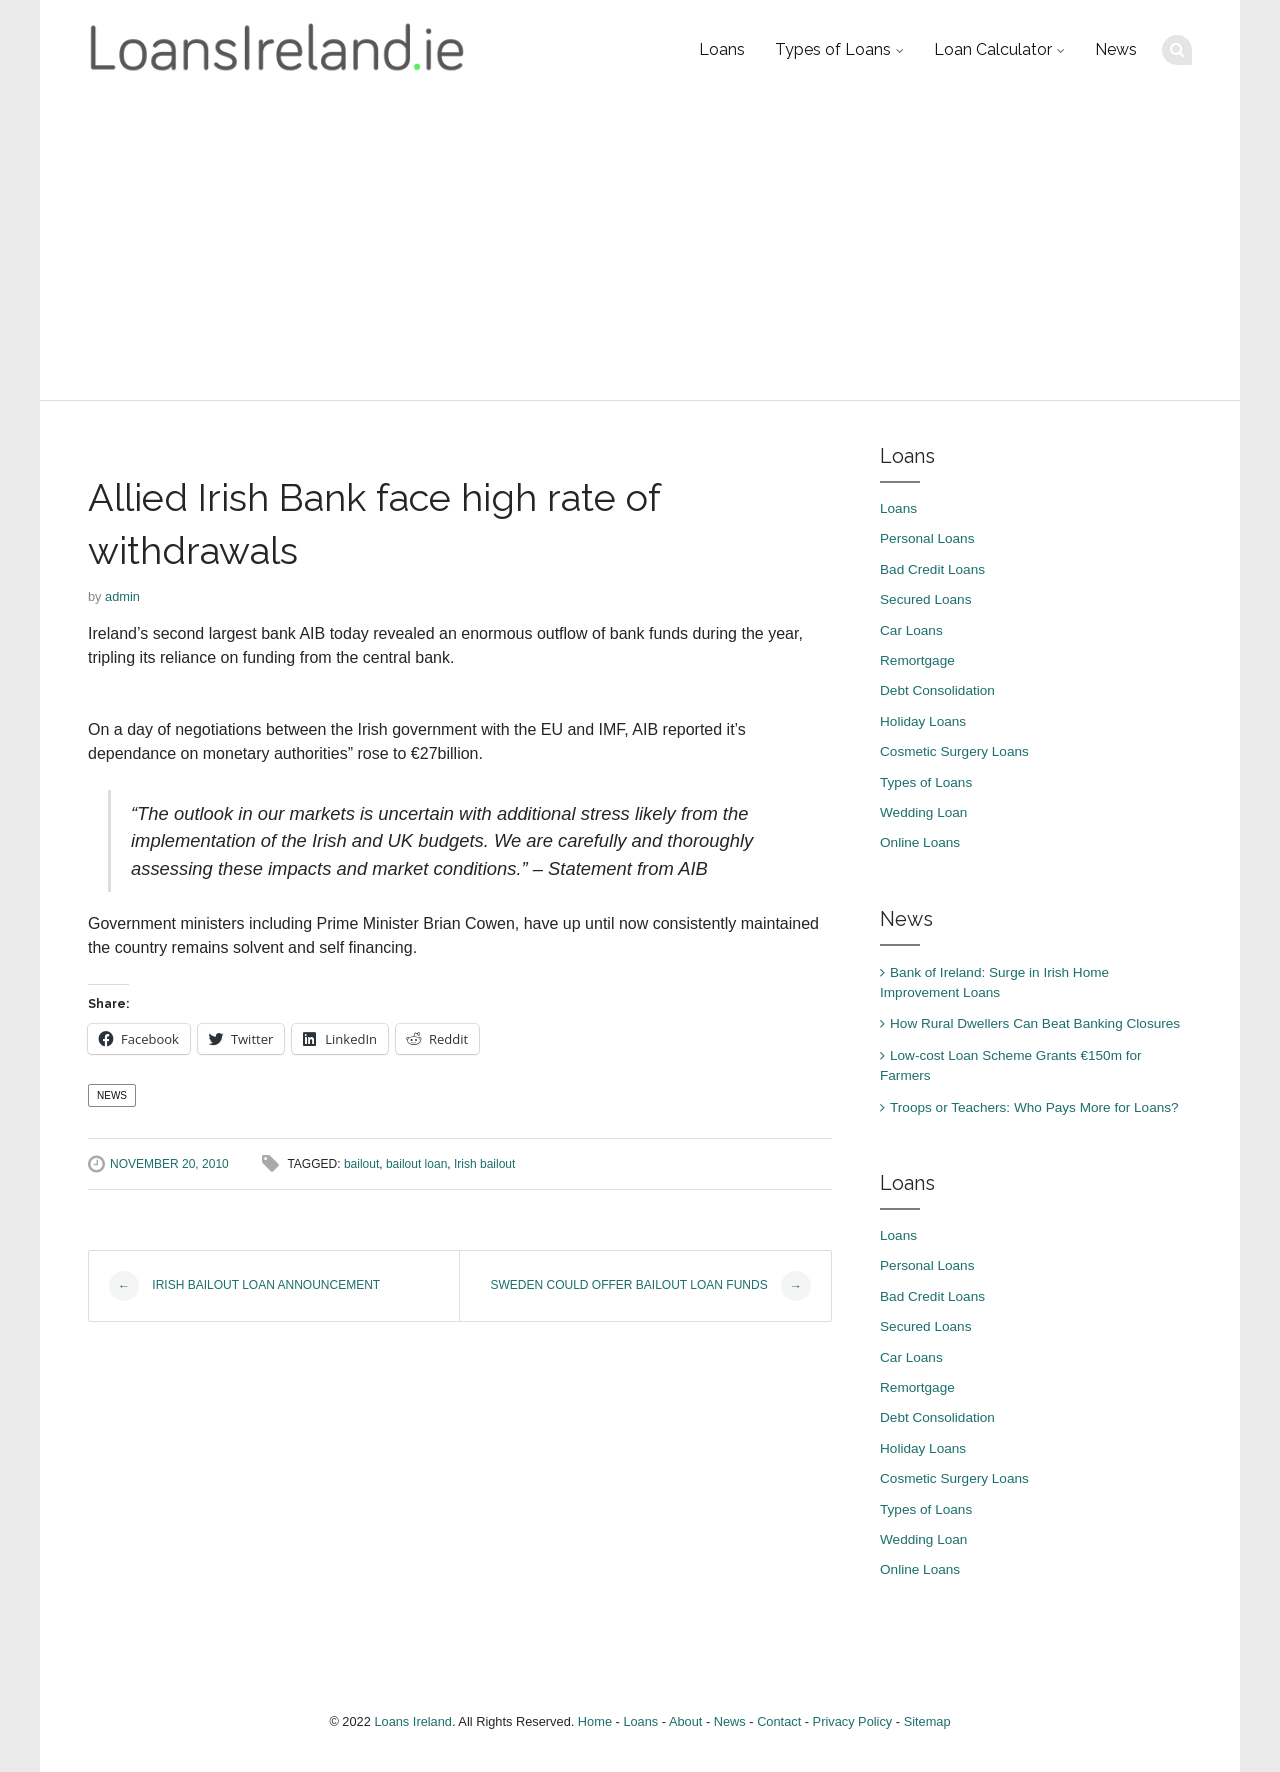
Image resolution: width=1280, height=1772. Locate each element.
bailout (361, 1164)
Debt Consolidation (937, 690)
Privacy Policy (853, 1721)
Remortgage (917, 660)
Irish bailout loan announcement (244, 1286)
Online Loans (920, 842)
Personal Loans (927, 538)
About (685, 1721)
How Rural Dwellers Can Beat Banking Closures (1035, 1023)
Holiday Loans (923, 721)
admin (122, 596)
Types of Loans (833, 49)
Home (595, 1721)
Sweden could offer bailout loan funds (651, 1286)
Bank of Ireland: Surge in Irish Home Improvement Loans (994, 982)
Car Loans (911, 630)
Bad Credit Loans (932, 569)
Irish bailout (484, 1164)
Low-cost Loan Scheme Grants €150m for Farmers (1011, 1065)
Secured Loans (925, 599)
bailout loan (416, 1164)
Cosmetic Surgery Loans (954, 751)
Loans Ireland (413, 1721)
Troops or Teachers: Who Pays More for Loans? (1034, 1107)
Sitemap (927, 1721)
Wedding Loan (923, 812)
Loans (722, 49)
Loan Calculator (993, 49)
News (1116, 49)
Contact (779, 1721)
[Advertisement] (640, 250)
